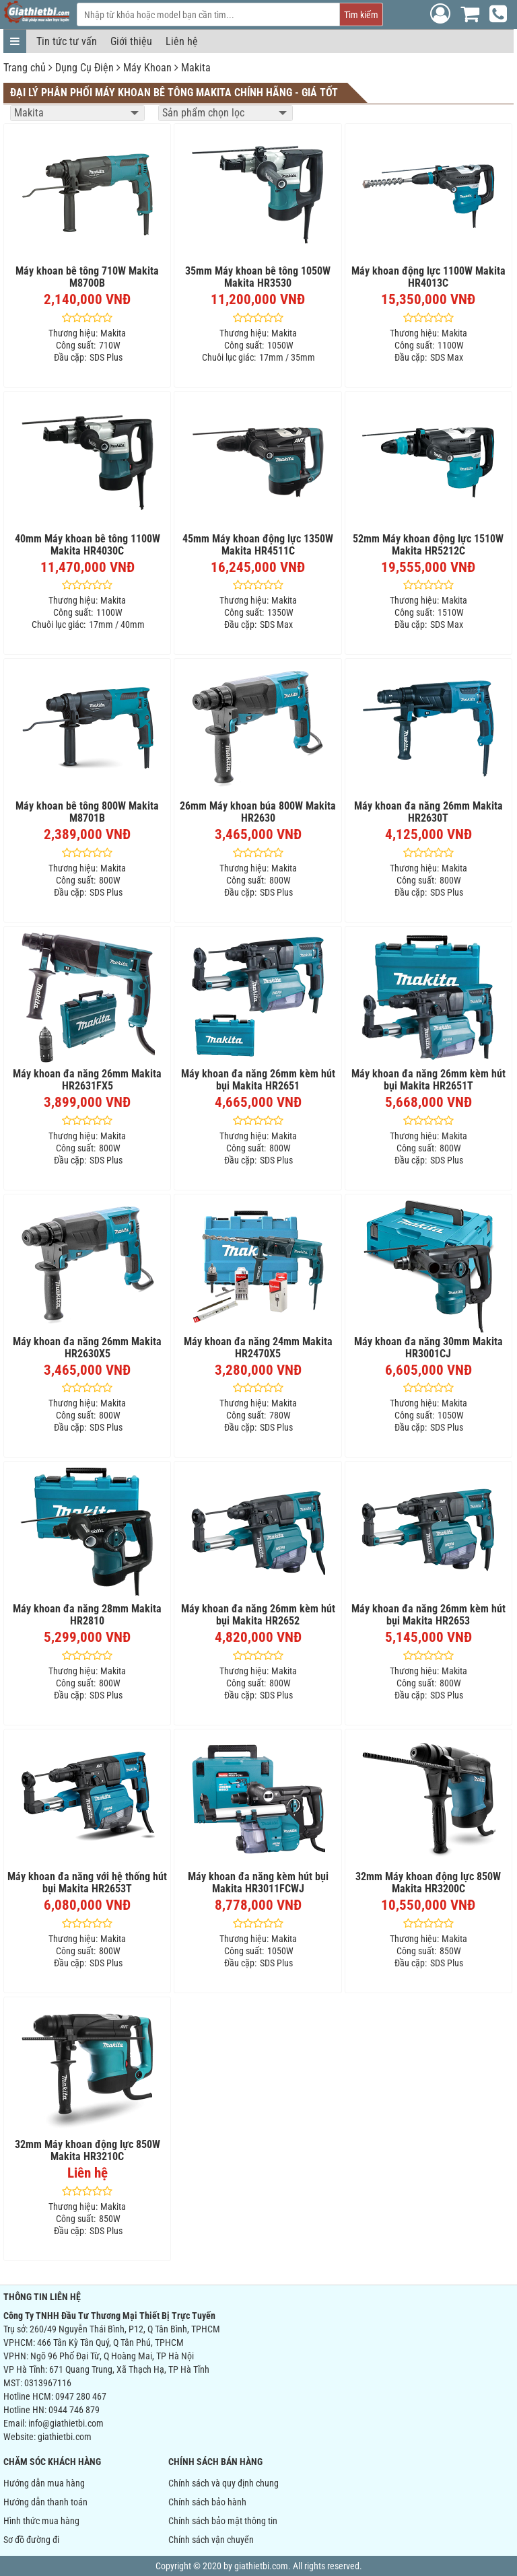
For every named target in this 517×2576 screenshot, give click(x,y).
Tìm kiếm (361, 14)
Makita (196, 67)
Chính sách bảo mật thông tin (222, 2520)
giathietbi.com (65, 2436)
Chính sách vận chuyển (211, 2539)
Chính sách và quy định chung (223, 2483)
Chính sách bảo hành (207, 2502)
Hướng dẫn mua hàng (44, 2483)
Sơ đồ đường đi (31, 2539)
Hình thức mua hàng (41, 2520)
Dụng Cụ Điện (84, 67)
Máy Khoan (147, 67)
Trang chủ (24, 67)
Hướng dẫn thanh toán (45, 2502)
